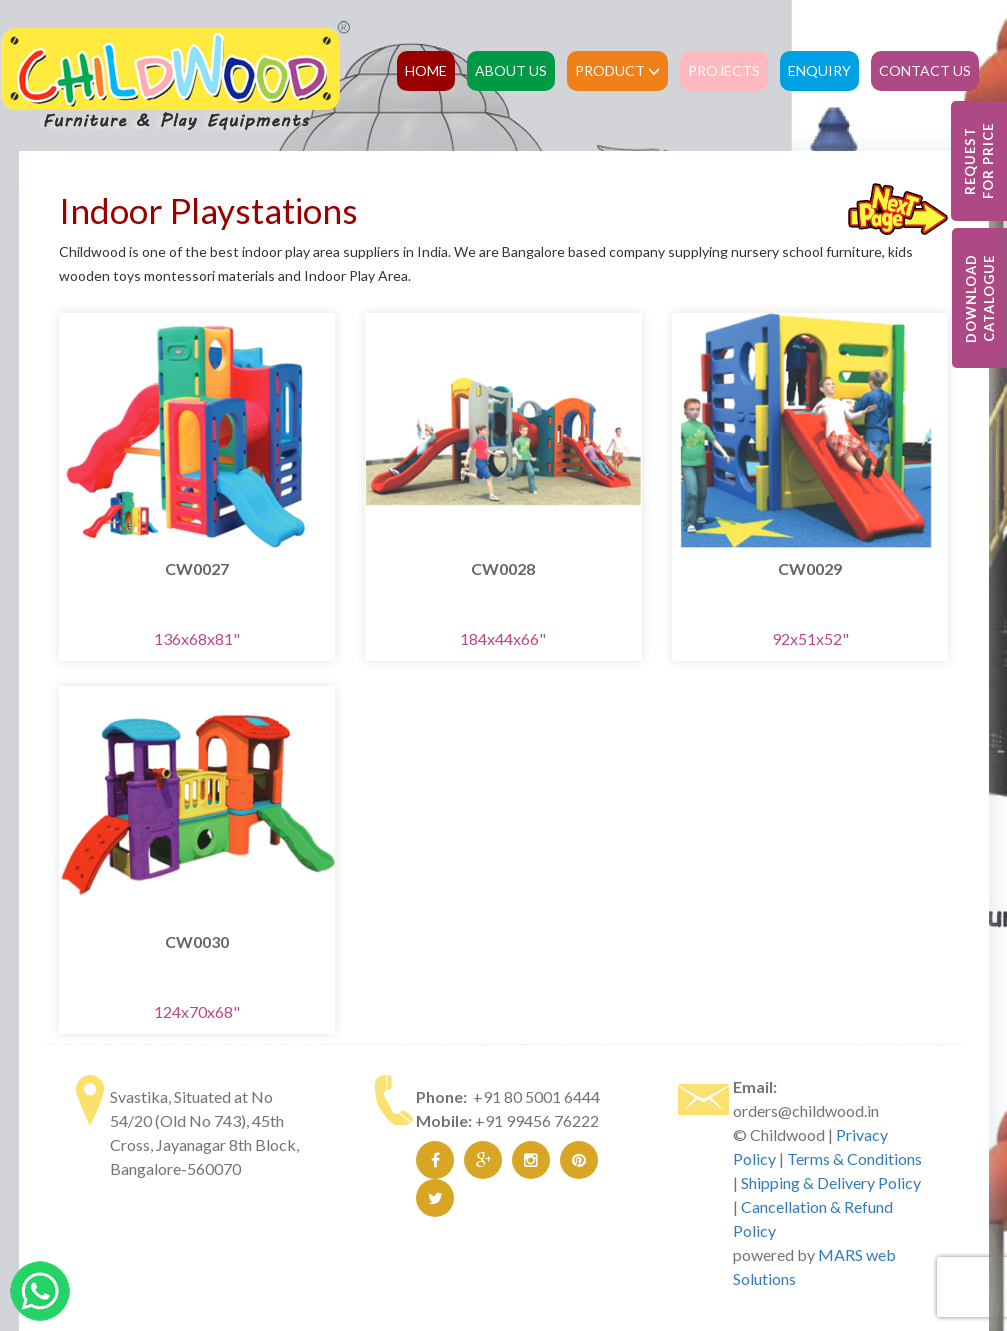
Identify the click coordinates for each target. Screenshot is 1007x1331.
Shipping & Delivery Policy (831, 1182)
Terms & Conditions (854, 1158)
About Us (511, 70)
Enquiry (819, 70)
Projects (724, 70)
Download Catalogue (980, 298)
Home (426, 70)
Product (617, 70)
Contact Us (925, 70)
